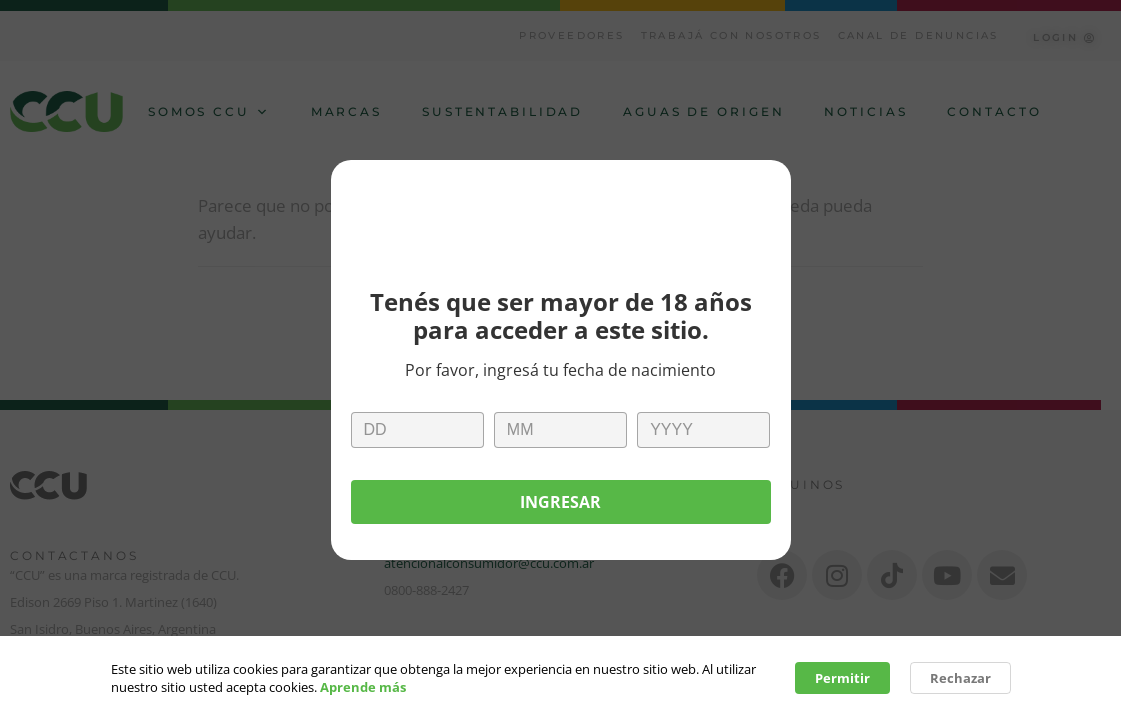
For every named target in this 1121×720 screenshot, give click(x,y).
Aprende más (363, 690)
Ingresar (560, 502)
